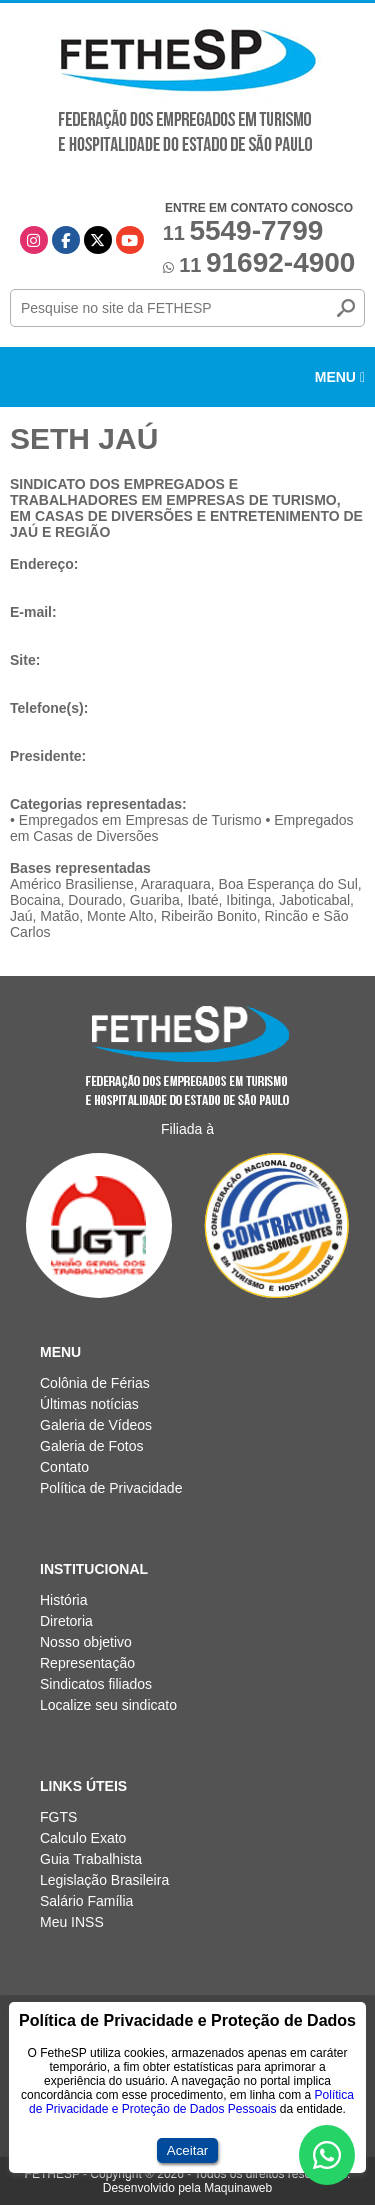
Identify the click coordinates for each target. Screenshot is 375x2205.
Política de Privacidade (111, 1488)
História (63, 1600)
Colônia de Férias (95, 1383)
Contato (64, 1467)
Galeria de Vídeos (96, 1425)
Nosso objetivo (86, 1642)
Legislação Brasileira (104, 1880)
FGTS (58, 1817)
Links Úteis (83, 1786)
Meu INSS (72, 1922)
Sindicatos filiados (96, 1684)
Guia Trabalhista (91, 1859)
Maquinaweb (238, 2188)
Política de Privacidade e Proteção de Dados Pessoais (191, 2102)
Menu (340, 377)
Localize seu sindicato (108, 1705)
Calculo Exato (83, 1838)
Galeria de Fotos (92, 1446)
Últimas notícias (89, 1404)
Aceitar (187, 2150)
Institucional (94, 1569)
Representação (87, 1663)
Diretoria (66, 1621)
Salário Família (86, 1901)
